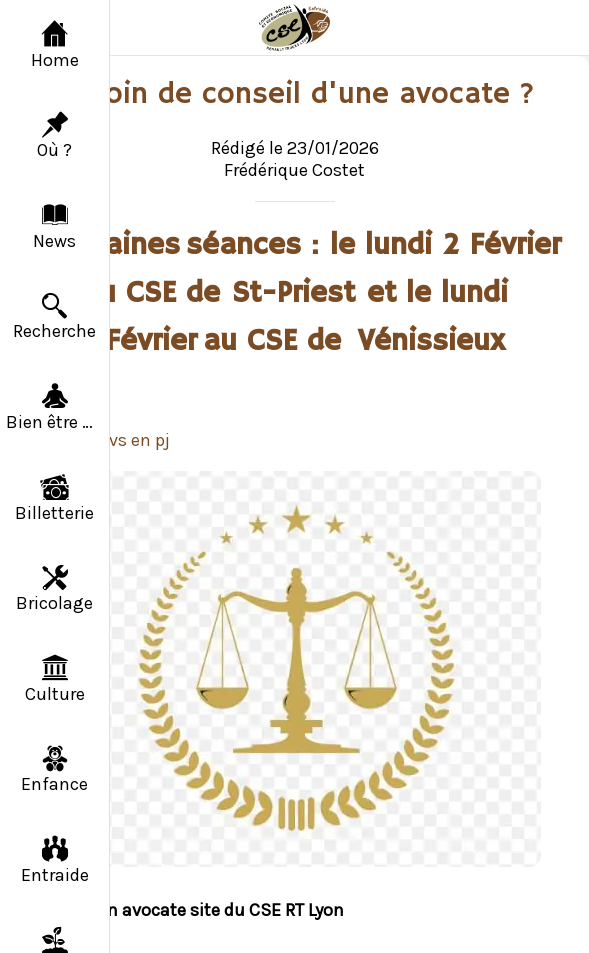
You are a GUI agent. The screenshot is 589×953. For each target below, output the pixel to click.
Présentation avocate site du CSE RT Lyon (179, 910)
